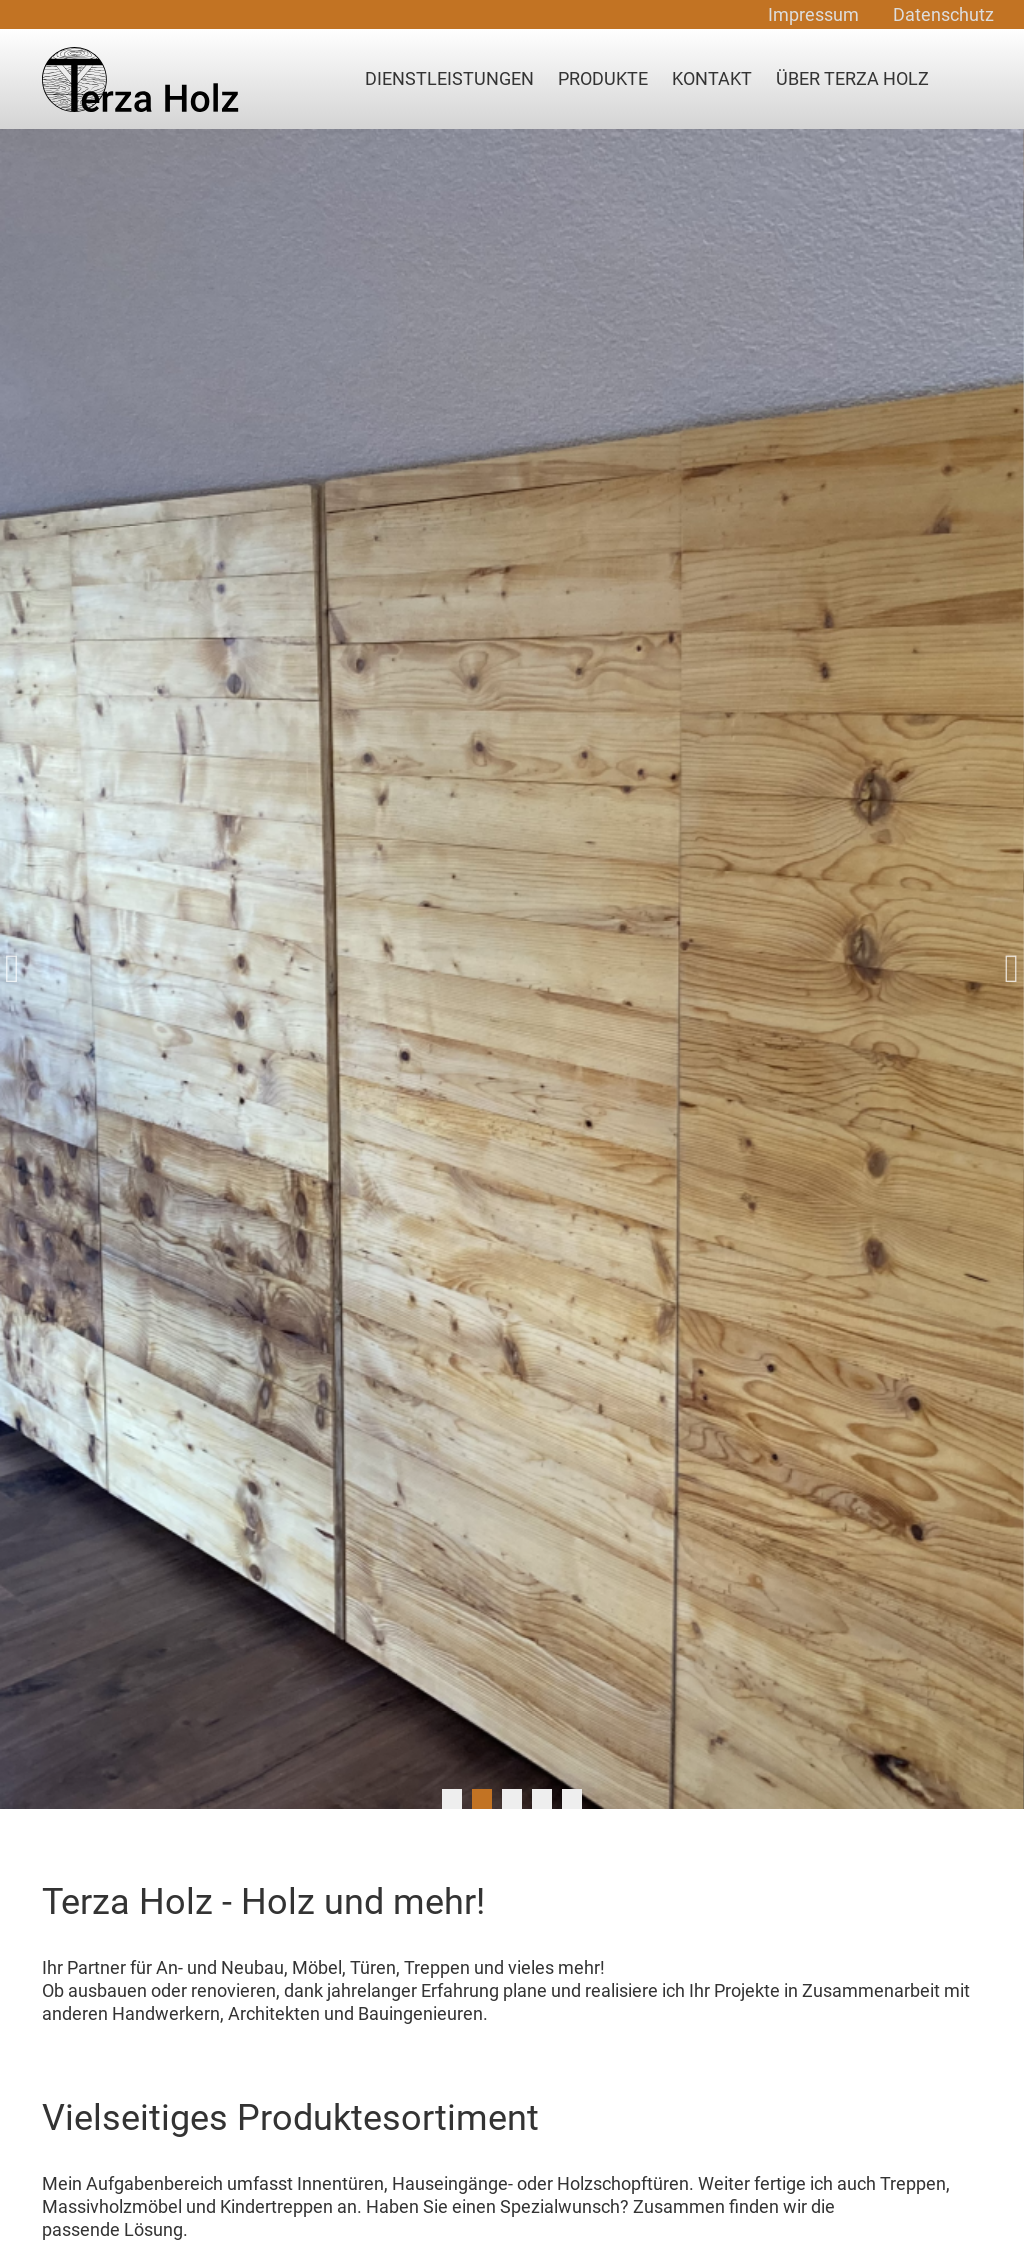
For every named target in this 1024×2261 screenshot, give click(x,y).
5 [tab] (572, 1799)
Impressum (813, 14)
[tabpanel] (512, 969)
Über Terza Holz (852, 78)
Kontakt (712, 78)
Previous (20, 969)
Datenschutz (943, 14)
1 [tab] (452, 1799)
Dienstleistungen (449, 78)
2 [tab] (482, 1799)
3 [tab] (512, 1799)
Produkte (603, 78)
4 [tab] (542, 1799)
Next (1004, 969)
